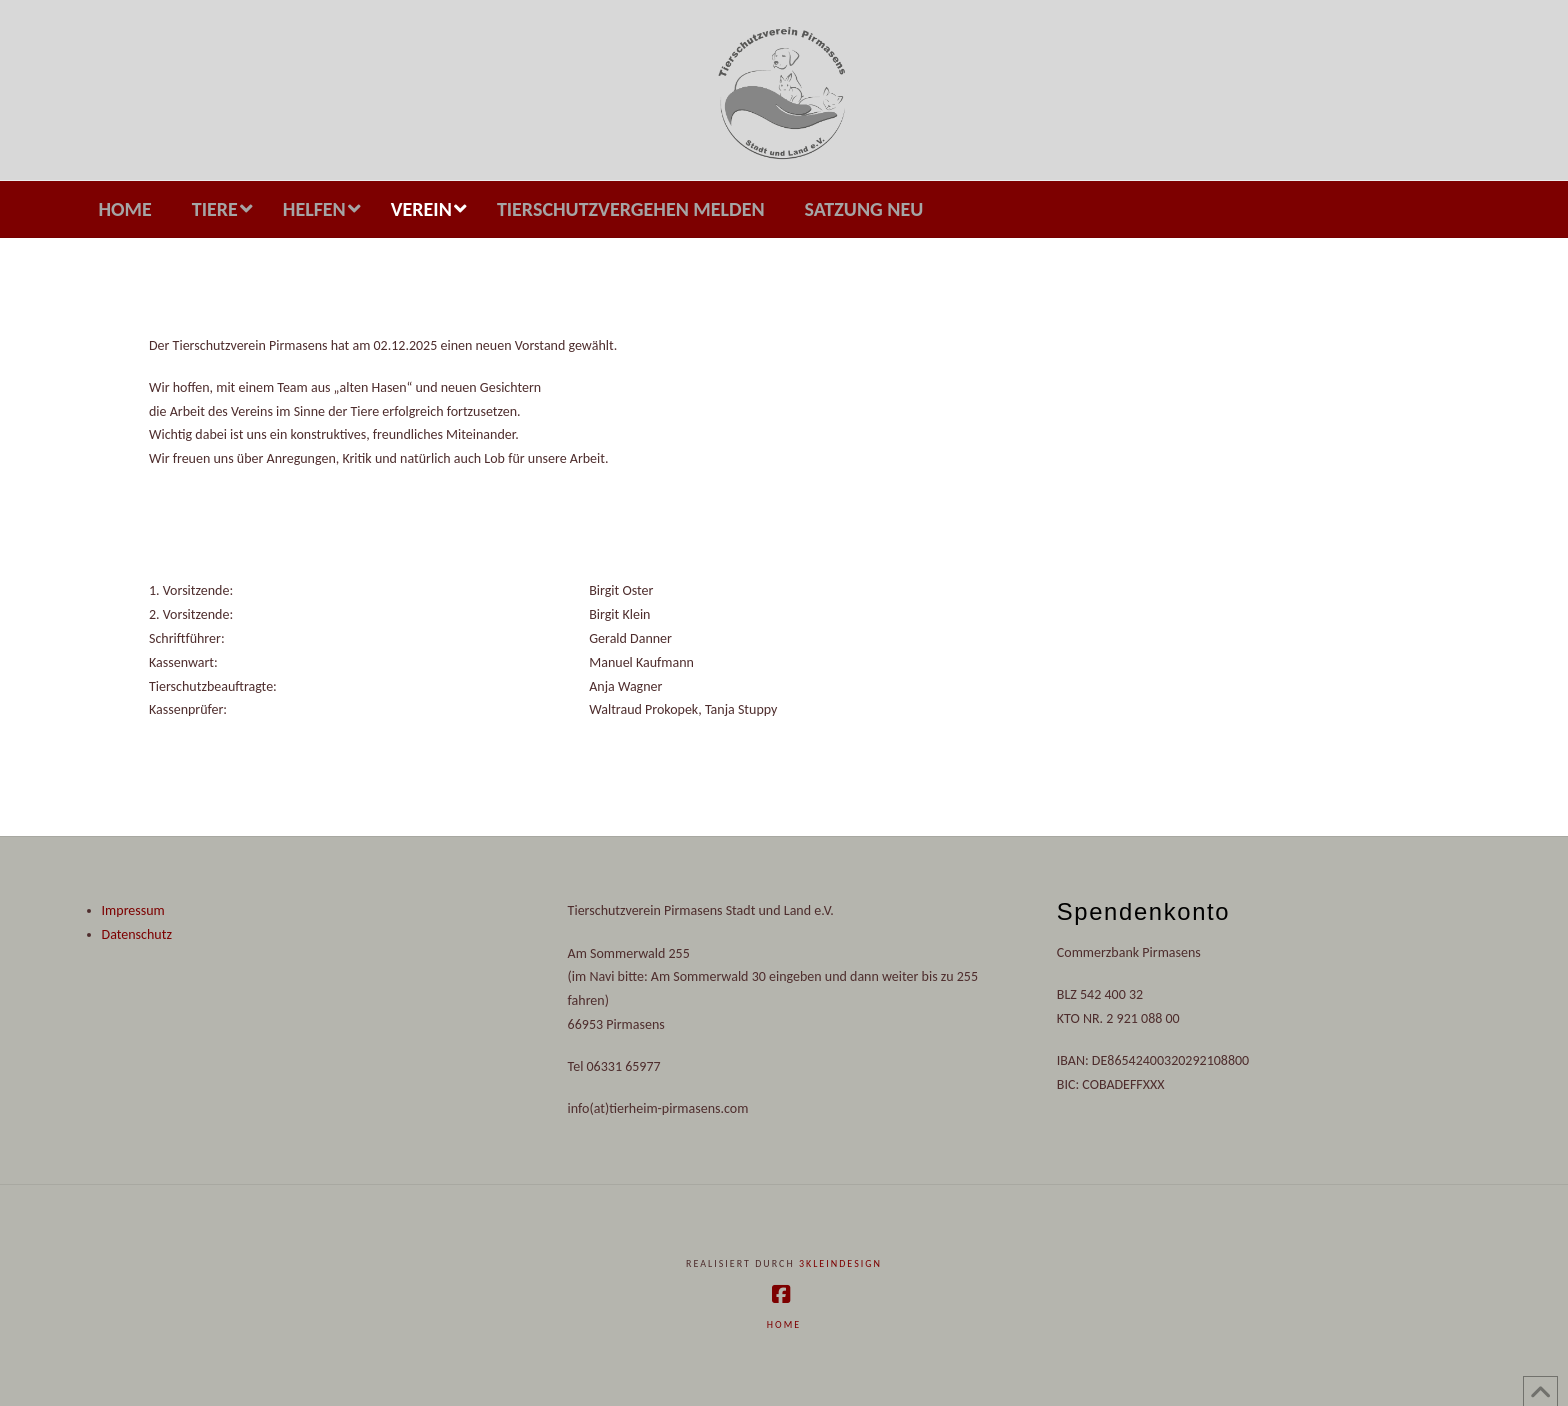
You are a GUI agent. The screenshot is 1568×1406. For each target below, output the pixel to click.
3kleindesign (840, 1263)
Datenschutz (137, 934)
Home (784, 1324)
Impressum (133, 910)
